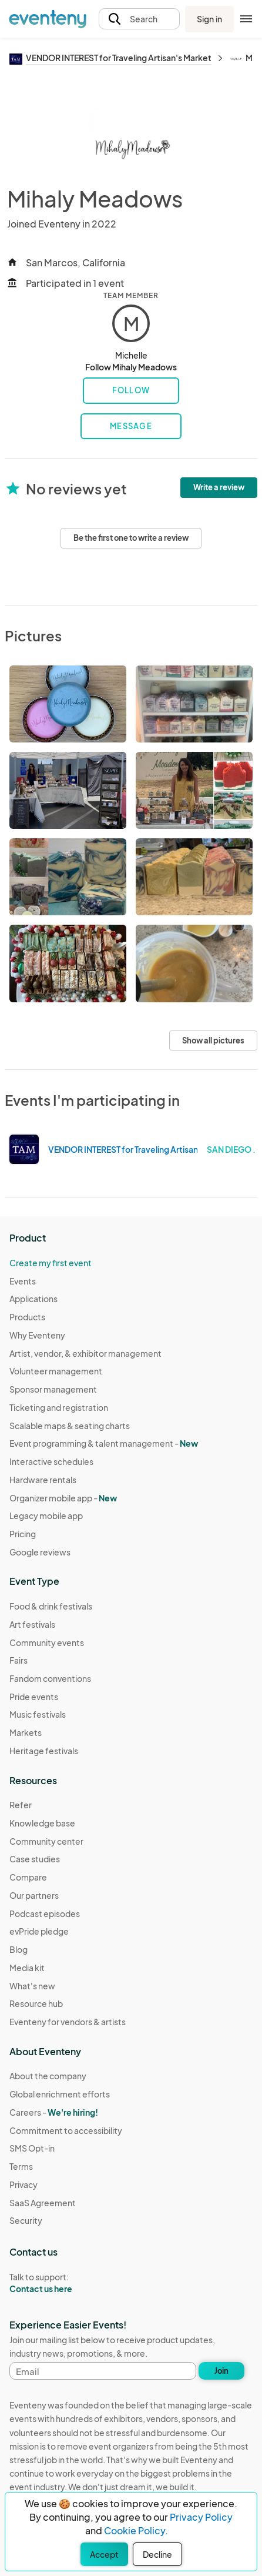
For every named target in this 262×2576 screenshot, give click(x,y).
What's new (32, 1985)
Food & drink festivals (50, 1606)
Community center (46, 1841)
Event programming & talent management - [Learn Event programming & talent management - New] (103, 1443)
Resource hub (36, 2003)
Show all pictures (213, 1040)
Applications (33, 1298)
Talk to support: (65, 2283)
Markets (25, 1732)
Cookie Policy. (136, 2530)
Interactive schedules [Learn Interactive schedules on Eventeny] (51, 1461)
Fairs (18, 1660)
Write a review (218, 487)
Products (27, 1317)
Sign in (209, 19)
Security (25, 2220)
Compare (28, 1877)
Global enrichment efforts (59, 2094)
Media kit (27, 1967)
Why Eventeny (37, 1335)
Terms (21, 2166)
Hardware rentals (42, 1479)
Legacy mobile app (46, 1515)
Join (221, 2371)
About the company (47, 2075)
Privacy (23, 2184)
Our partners (34, 1895)
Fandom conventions (50, 1678)
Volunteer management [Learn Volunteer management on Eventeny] (55, 1371)
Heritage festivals (43, 1750)
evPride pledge (39, 1931)
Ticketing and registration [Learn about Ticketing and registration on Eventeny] (58, 1407)
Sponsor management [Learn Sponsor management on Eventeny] (53, 1389)
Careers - (53, 2112)
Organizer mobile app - (63, 1498)
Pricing (22, 1533)
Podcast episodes (44, 1913)
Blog (18, 1949)
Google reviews (39, 1552)
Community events (46, 1642)
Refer (20, 1804)
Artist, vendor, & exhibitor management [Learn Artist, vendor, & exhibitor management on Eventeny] (85, 1353)
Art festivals (32, 1624)
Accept (104, 2554)
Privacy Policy (201, 2517)
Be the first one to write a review (131, 538)
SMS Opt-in (32, 2148)
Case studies (34, 1859)
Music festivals (37, 1714)
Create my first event (50, 1262)
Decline (157, 2554)
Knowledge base (42, 1823)
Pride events (33, 1696)
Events (22, 1281)
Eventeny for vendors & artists (67, 2021)
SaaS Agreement (42, 2202)
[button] (139, 19)
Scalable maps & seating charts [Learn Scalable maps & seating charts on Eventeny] (69, 1425)
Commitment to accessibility (65, 2130)
